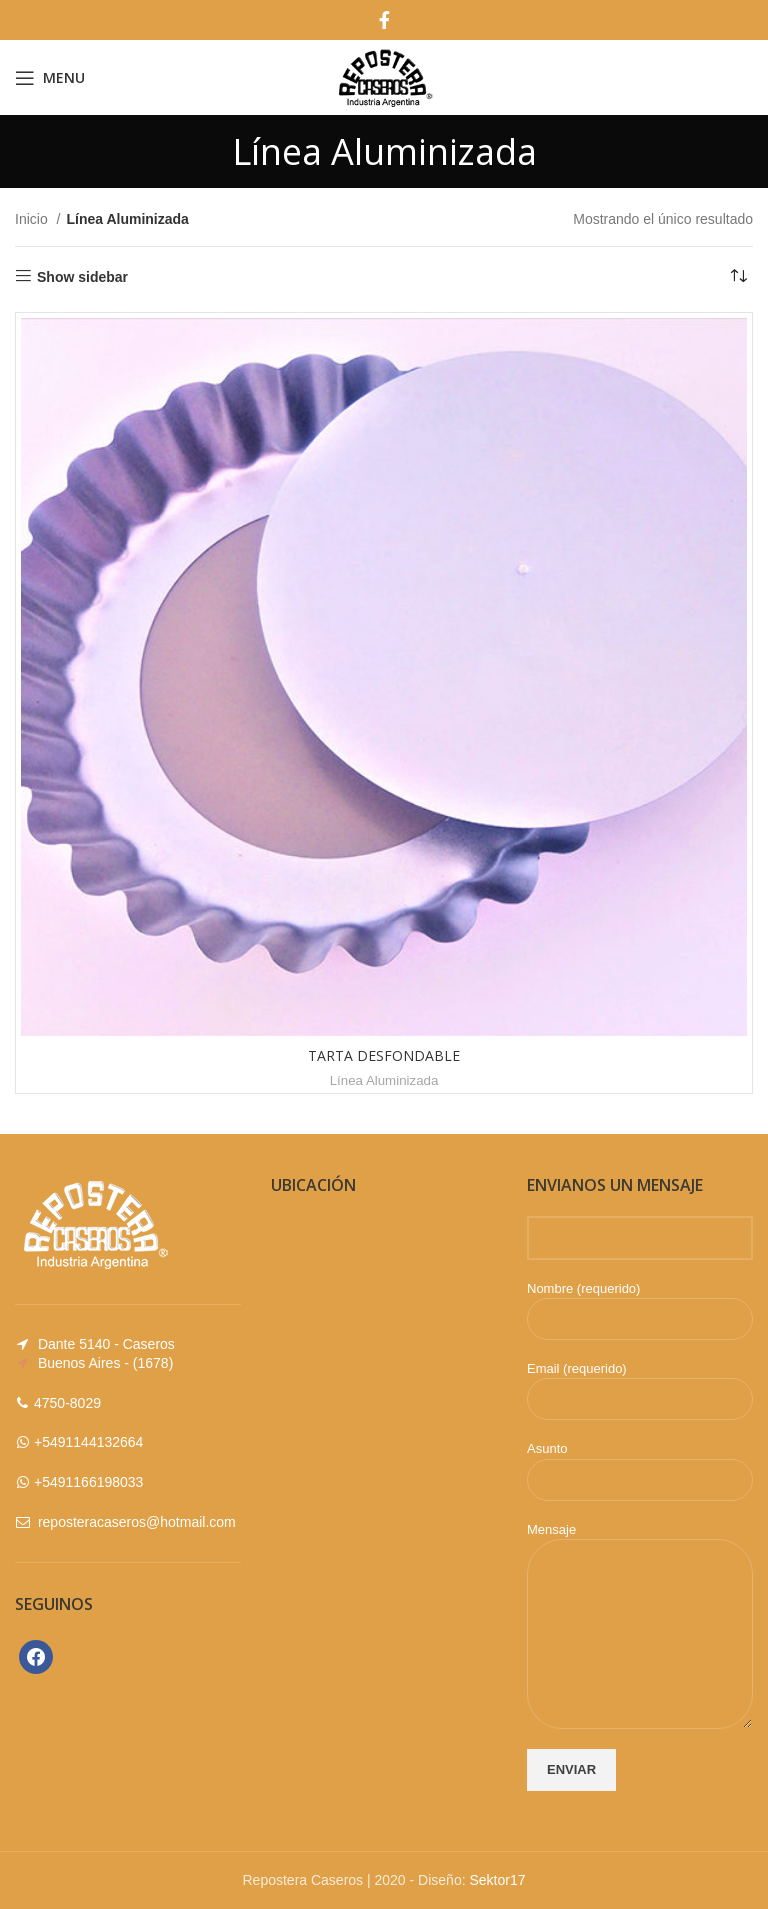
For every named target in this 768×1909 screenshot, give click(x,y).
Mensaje (640, 1581)
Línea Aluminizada (384, 1080)
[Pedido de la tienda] (738, 277)
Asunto (640, 1463)
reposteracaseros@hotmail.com (137, 1522)
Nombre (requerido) (640, 1303)
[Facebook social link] (384, 20)
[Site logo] (384, 76)
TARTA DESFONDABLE (384, 1055)
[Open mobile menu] (50, 78)
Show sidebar (82, 277)
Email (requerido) (640, 1383)
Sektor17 (497, 1880)
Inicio (33, 219)
